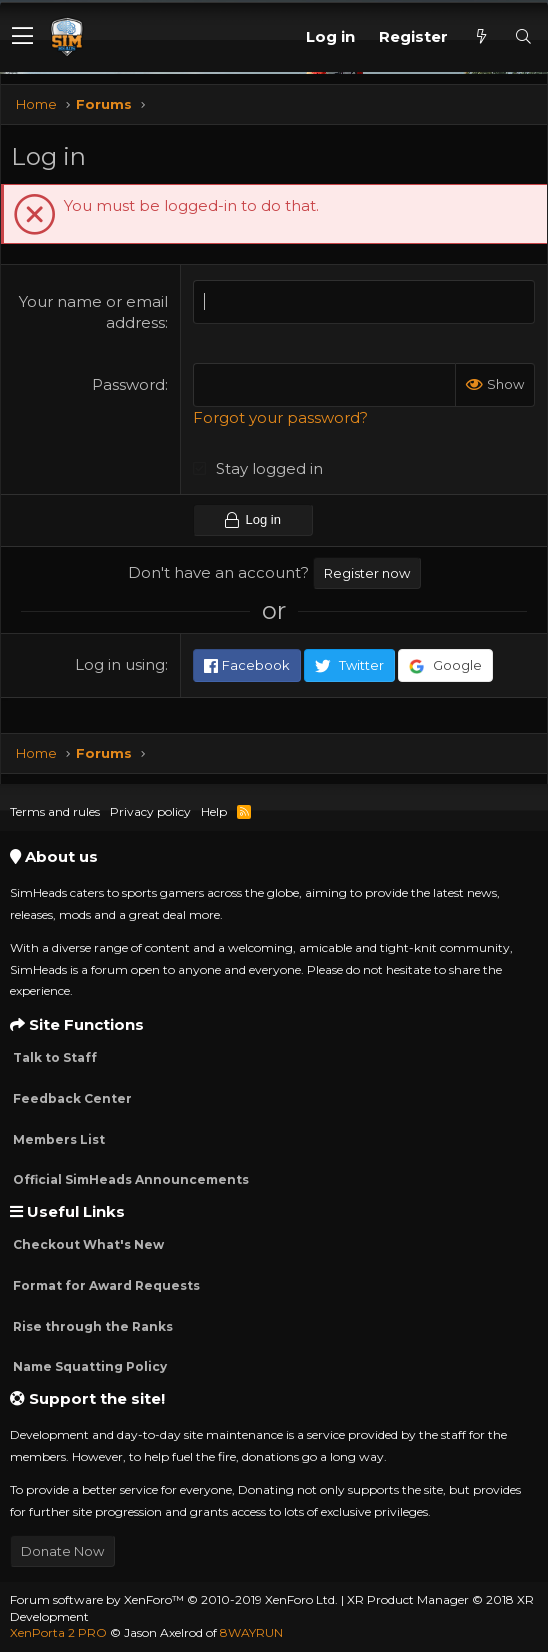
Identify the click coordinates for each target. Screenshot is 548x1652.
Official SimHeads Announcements (129, 1179)
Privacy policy (150, 811)
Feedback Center (71, 1098)
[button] (22, 37)
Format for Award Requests (105, 1285)
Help (214, 811)
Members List (57, 1139)
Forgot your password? (280, 417)
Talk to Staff (53, 1057)
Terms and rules (55, 811)
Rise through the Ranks (91, 1326)
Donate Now (62, 1551)
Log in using (120, 664)
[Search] (523, 36)
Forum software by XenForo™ (174, 1599)
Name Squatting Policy (88, 1366)
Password (128, 384)
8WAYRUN (251, 1632)
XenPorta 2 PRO (58, 1632)
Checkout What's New (87, 1244)
